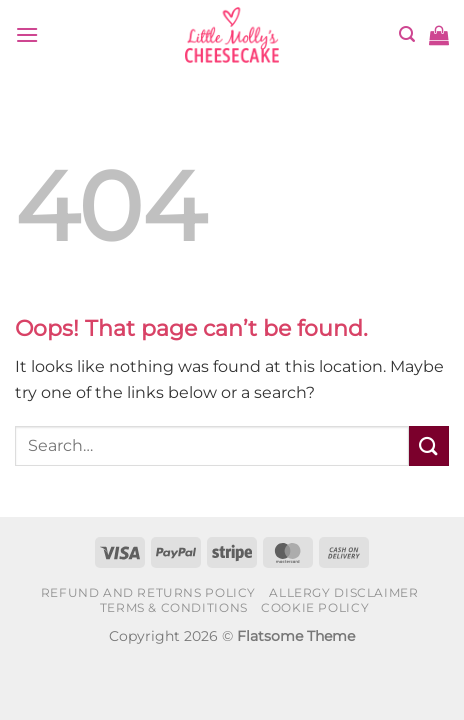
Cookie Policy (315, 607)
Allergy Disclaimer (343, 592)
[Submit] (429, 445)
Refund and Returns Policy (148, 592)
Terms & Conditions (174, 607)
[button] (27, 34)
